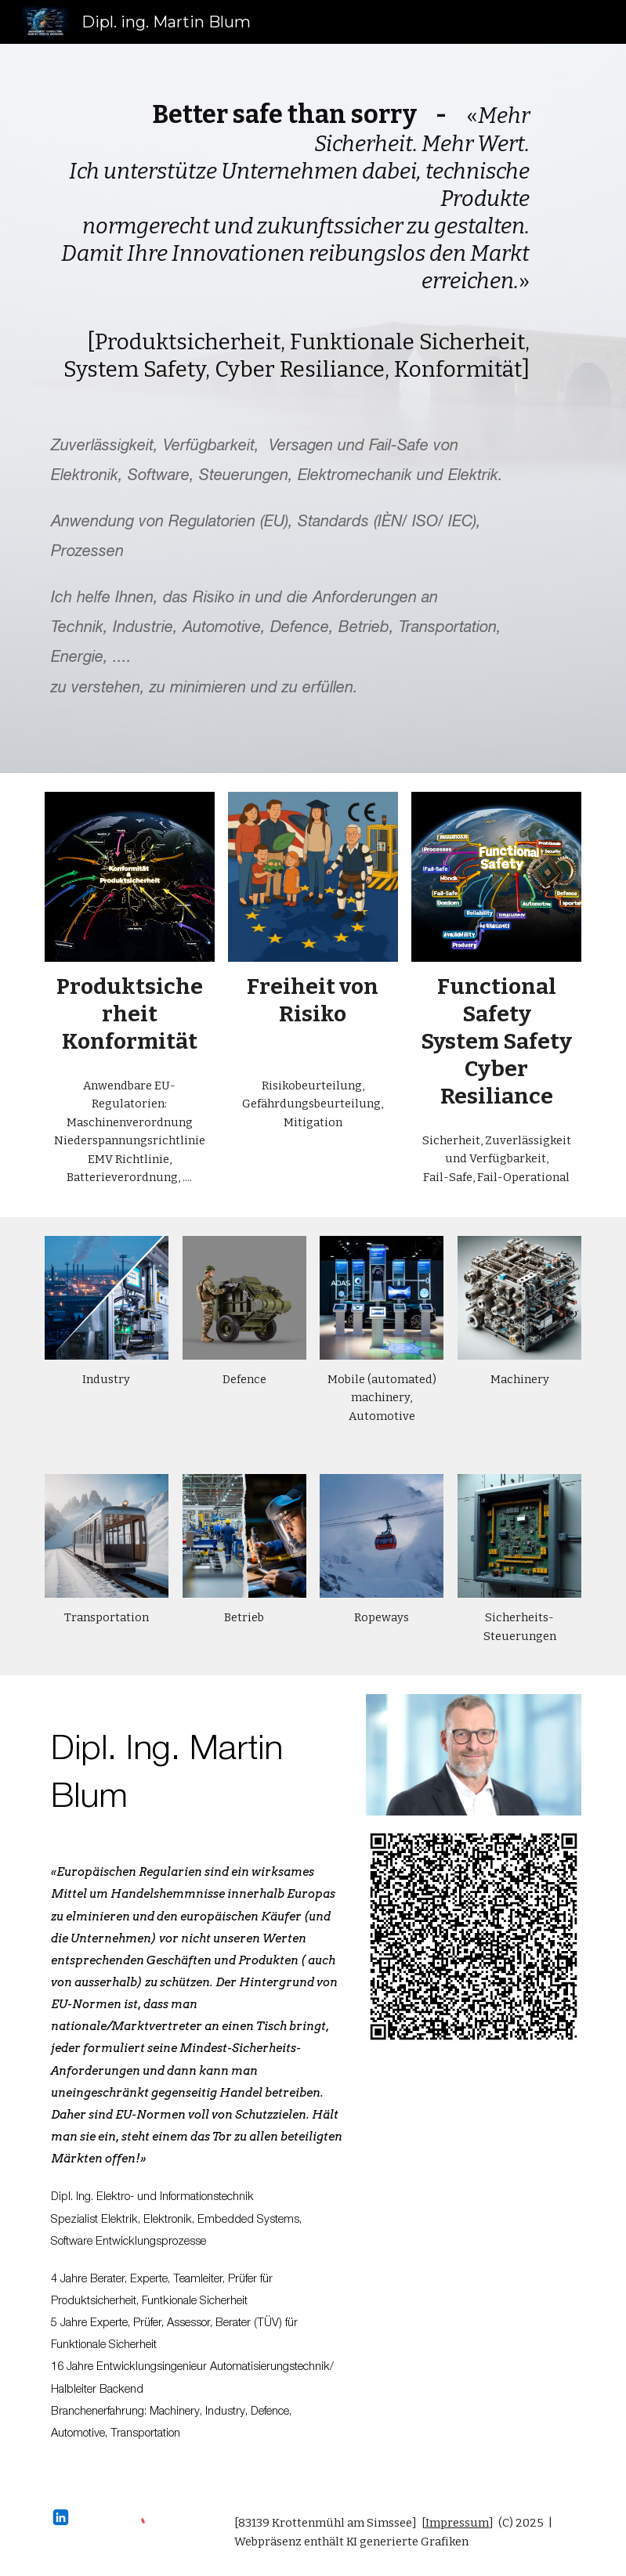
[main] (290, 241)
